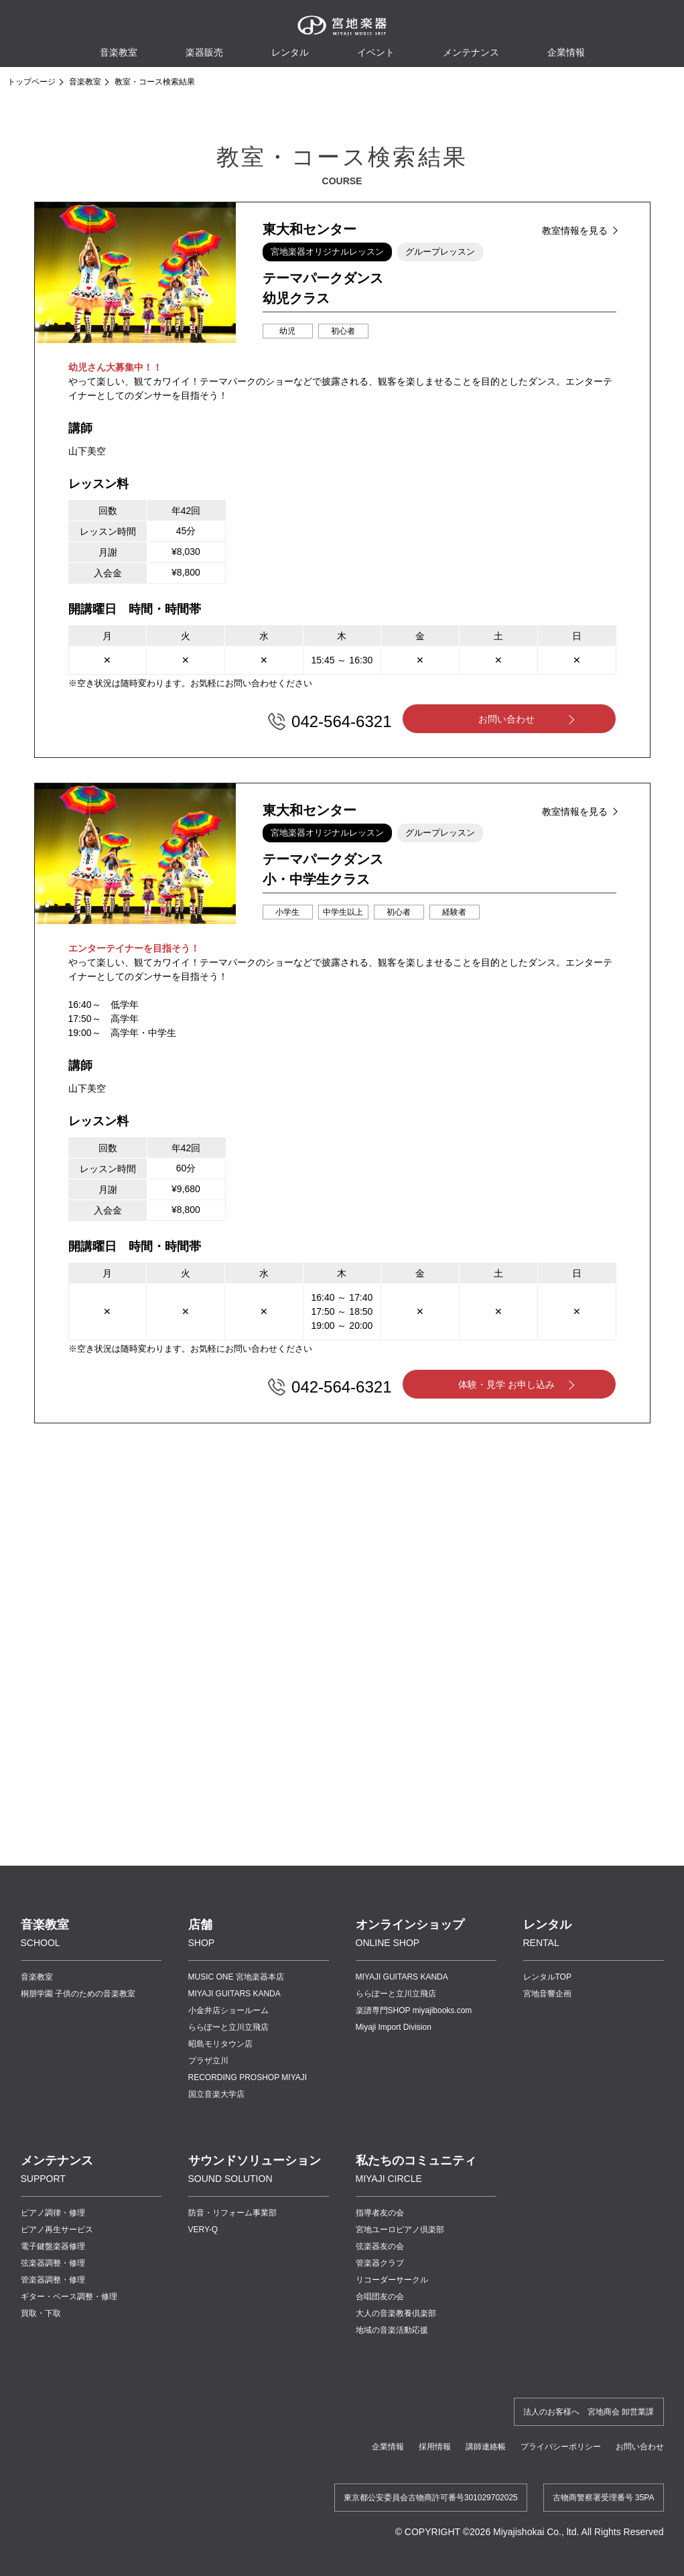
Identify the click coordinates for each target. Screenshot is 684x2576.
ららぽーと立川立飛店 (228, 2027)
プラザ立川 (208, 2060)
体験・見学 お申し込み (506, 1384)
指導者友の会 (380, 2212)
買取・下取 (41, 2313)
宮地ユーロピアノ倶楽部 (400, 2229)
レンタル (290, 52)
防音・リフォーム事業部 (232, 2212)
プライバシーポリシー (561, 2446)
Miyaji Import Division (393, 2027)
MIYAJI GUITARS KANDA (234, 1993)
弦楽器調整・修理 (53, 2263)
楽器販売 (204, 52)
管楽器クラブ (380, 2263)
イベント (376, 52)
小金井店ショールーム (228, 2010)
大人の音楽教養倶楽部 (396, 2313)
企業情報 (388, 2446)
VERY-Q (203, 2229)
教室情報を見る (575, 230)
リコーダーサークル (392, 2279)
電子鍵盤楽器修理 (53, 2246)
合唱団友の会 (380, 2296)
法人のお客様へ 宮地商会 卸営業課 (588, 2412)
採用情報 (435, 2446)
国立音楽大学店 (216, 2094)
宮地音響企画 (547, 1993)
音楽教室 (85, 81)
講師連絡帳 (486, 2446)
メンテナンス (471, 52)
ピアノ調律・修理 (53, 2212)
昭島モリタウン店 (220, 2044)
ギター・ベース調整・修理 (69, 2296)
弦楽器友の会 (380, 2246)
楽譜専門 (414, 2010)
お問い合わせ (506, 719)
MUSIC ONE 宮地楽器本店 (236, 1977)
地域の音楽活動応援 (392, 2330)
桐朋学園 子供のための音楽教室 (78, 1993)
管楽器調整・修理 (53, 2279)
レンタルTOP (547, 1977)
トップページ (31, 81)
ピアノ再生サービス (57, 2229)
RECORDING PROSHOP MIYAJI (247, 2077)
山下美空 (87, 451)
